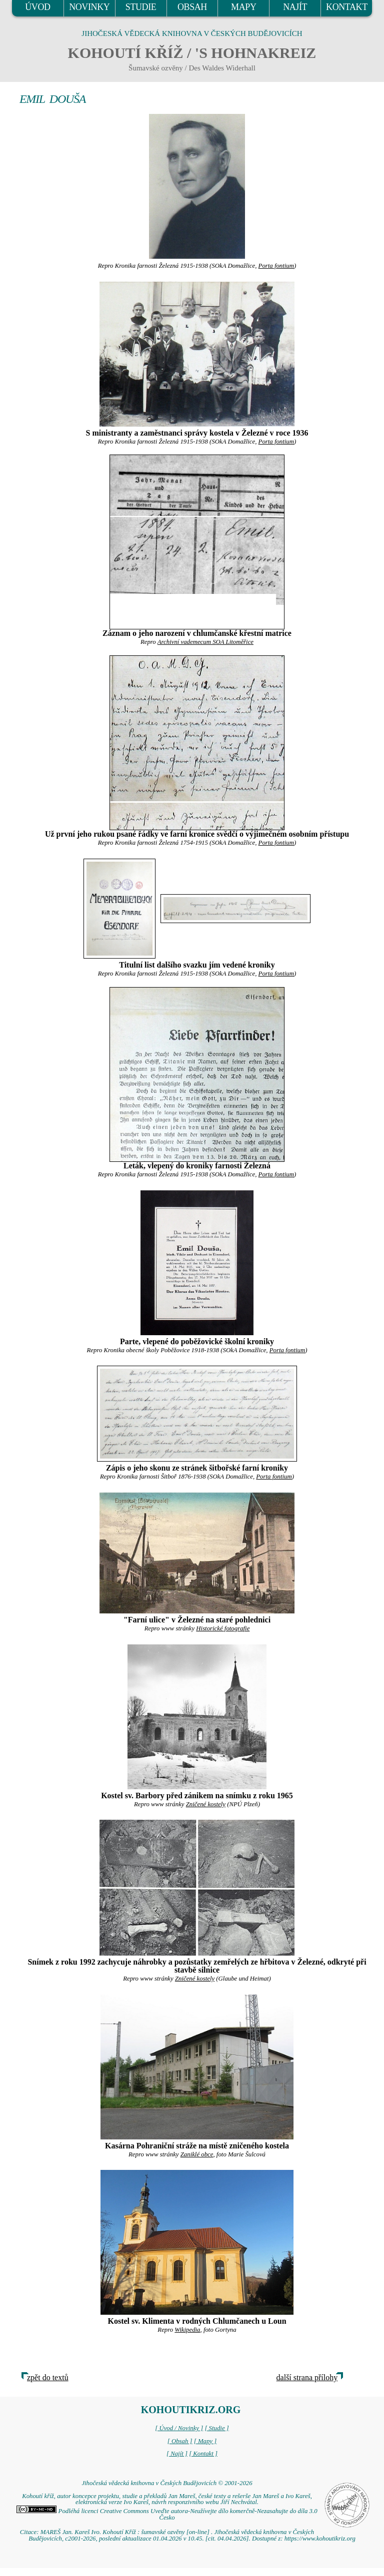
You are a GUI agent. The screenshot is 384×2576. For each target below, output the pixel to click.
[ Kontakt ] (203, 2453)
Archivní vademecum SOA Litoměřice (206, 641)
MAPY (243, 7)
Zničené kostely (206, 1804)
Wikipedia (187, 2329)
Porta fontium (276, 265)
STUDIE (141, 7)
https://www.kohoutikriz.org (320, 2538)
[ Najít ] (177, 2453)
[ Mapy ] (205, 2441)
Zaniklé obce (197, 2154)
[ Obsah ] (180, 2441)
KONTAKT (347, 7)
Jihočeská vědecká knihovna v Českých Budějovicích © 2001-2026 (167, 2483)
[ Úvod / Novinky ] (179, 2428)
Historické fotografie (223, 1628)
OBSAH (192, 7)
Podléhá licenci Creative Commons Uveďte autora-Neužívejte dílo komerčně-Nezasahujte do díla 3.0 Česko (166, 2514)
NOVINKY (89, 7)
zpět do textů (47, 2377)
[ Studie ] (216, 2428)
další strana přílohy (307, 2377)
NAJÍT (295, 7)
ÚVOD (37, 7)
